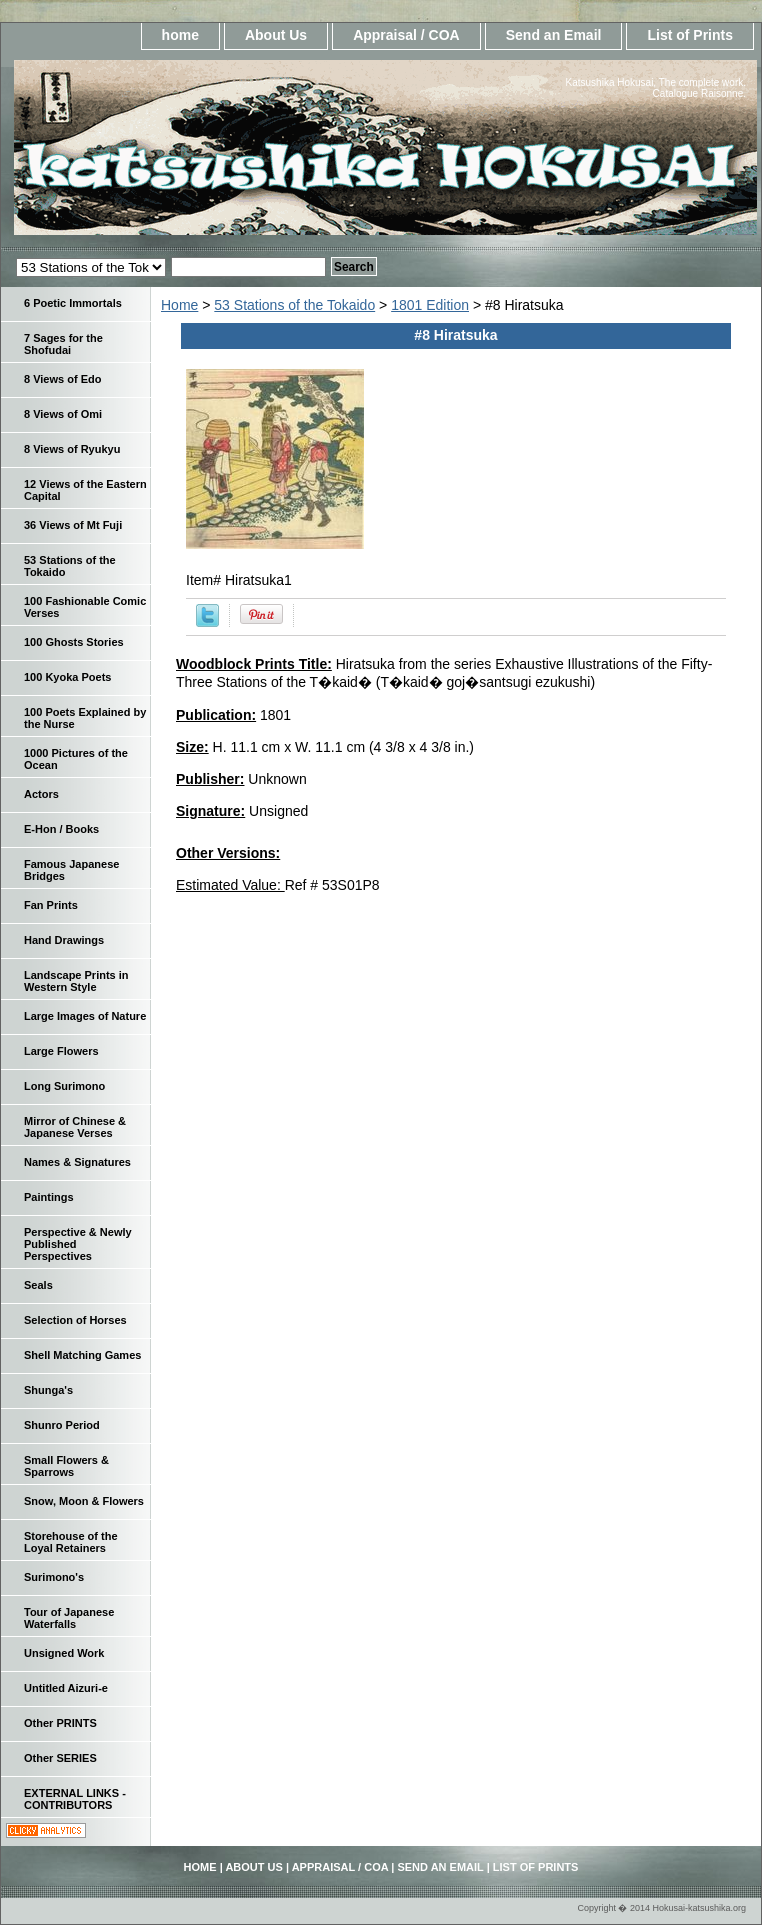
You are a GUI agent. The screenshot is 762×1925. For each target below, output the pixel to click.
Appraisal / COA (406, 35)
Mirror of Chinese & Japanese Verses (75, 1127)
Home (179, 305)
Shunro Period (62, 1425)
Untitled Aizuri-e (66, 1688)
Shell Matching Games (82, 1355)
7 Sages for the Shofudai (63, 344)
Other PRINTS (60, 1723)
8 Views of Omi (63, 414)
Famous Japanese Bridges (71, 870)
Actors (41, 794)
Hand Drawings (64, 940)
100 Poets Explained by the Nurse (85, 718)
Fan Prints (51, 905)
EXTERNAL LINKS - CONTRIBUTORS (75, 1799)
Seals (38, 1285)
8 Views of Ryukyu (72, 449)
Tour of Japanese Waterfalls (69, 1618)
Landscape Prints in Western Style (76, 981)
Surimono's (54, 1577)
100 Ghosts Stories (74, 642)
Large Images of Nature (85, 1016)
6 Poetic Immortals (73, 303)
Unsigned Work (64, 1653)
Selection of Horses (75, 1320)
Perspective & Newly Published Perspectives (78, 1244)
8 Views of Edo (62, 379)
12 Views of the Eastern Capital (85, 490)
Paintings (49, 1197)
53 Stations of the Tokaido (294, 305)
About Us (276, 35)
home (180, 35)
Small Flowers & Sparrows (66, 1466)
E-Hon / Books (61, 829)
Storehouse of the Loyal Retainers (71, 1542)
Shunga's (48, 1390)
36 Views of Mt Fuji (73, 525)
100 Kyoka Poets (67, 677)
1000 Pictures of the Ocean (76, 759)
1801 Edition (430, 305)
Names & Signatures (77, 1162)
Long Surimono (64, 1086)
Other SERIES (60, 1758)
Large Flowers (61, 1051)
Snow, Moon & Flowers (84, 1501)
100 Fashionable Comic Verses (85, 607)
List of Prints (690, 35)
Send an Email (554, 35)
